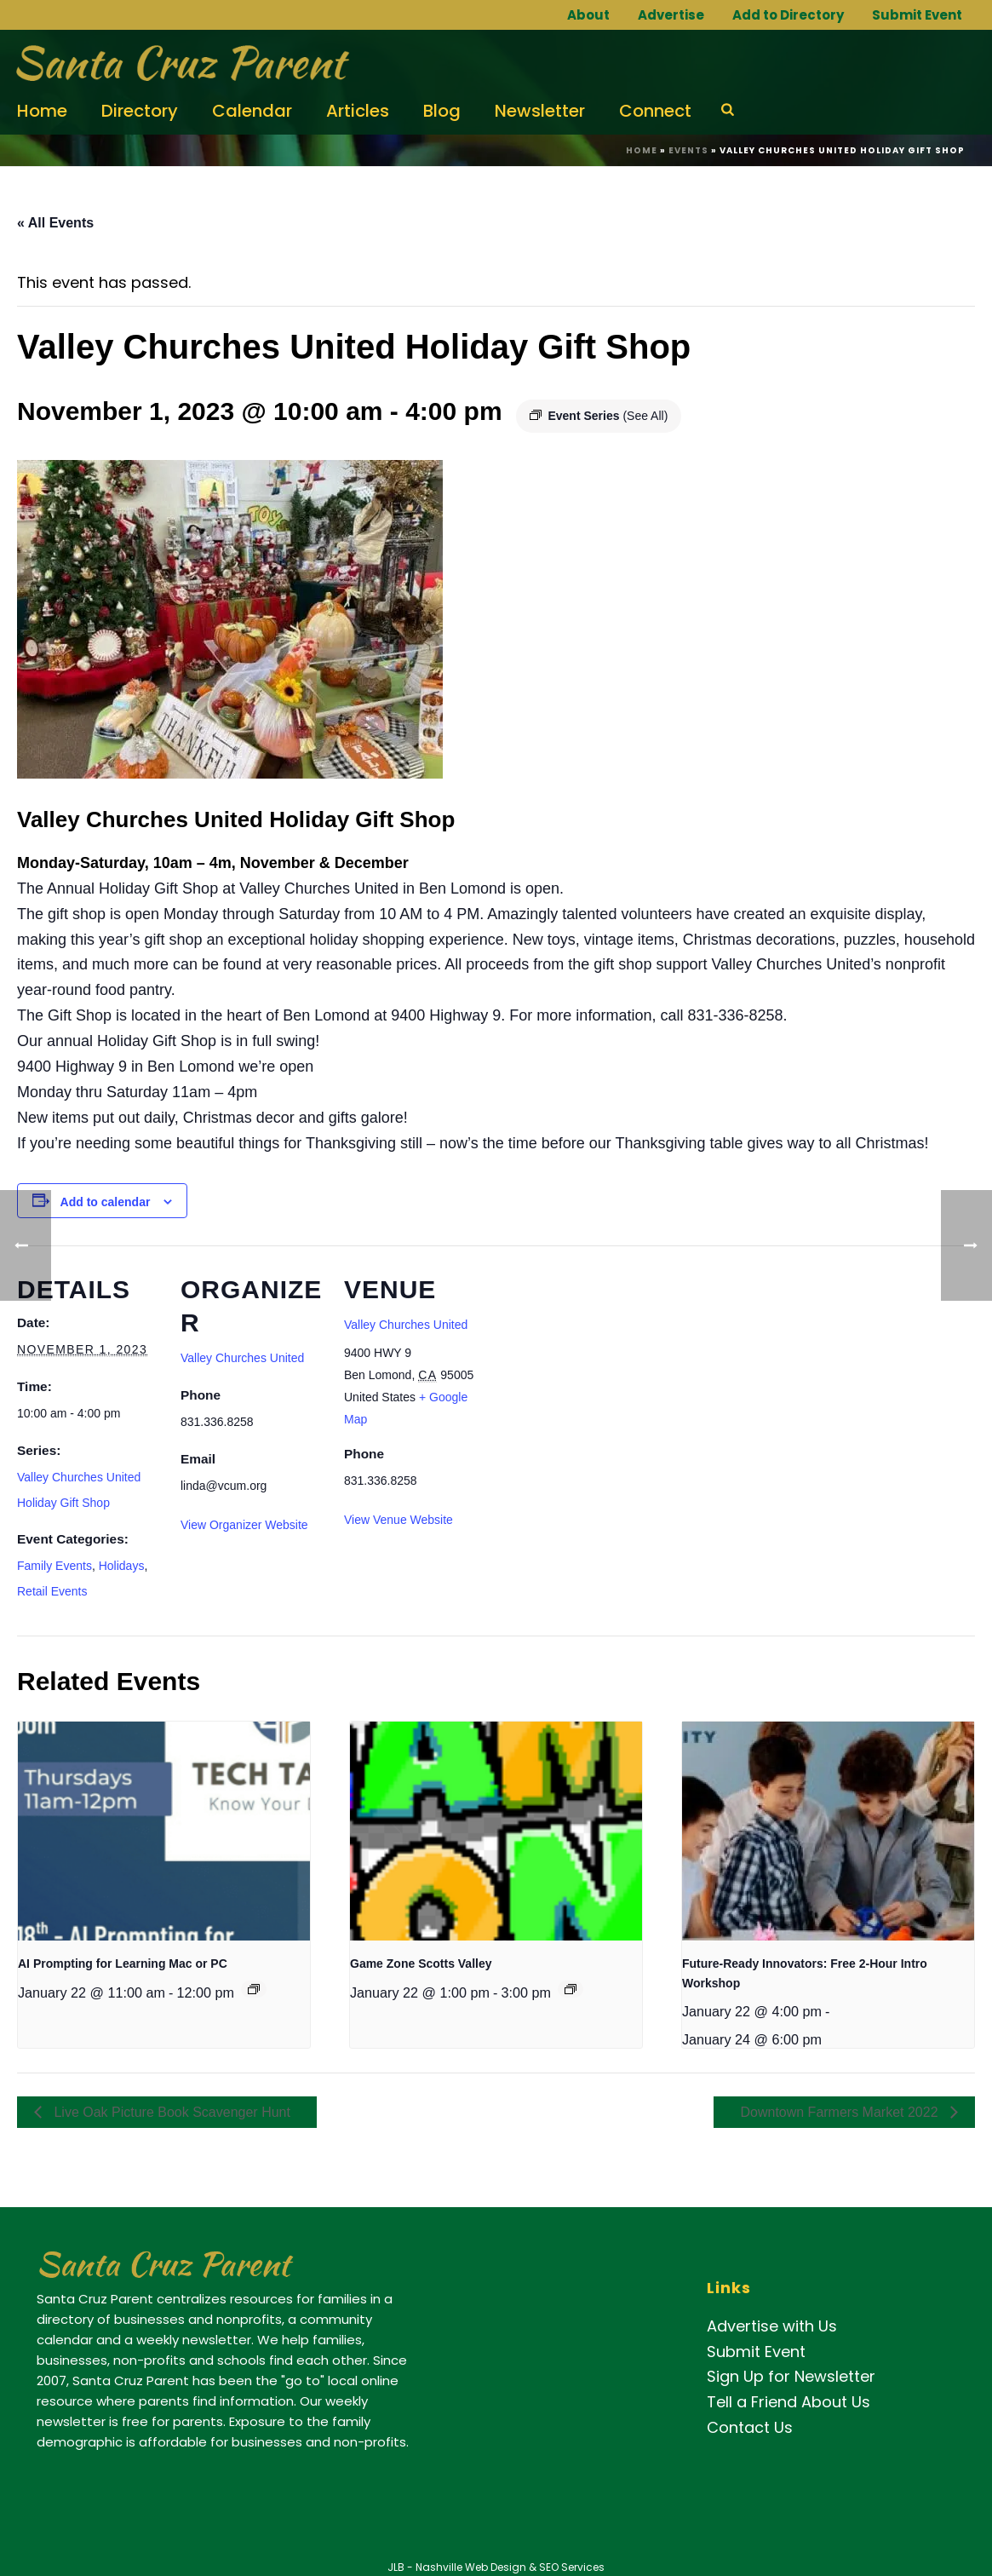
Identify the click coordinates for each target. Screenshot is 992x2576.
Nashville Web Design (471, 2567)
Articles (357, 111)
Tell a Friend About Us (788, 2401)
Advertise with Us (772, 2326)
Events (688, 150)
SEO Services (572, 2567)
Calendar (252, 111)
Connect (655, 111)
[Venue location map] (597, 1362)
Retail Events (52, 1591)
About (588, 15)
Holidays (122, 1566)
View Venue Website (398, 1520)
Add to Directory (788, 15)
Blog (442, 111)
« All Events (55, 223)
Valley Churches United (242, 1358)
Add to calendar (105, 1202)
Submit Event (917, 15)
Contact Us (750, 2427)
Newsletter (540, 111)
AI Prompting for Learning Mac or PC (122, 1963)
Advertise (671, 15)
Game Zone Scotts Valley (421, 1963)
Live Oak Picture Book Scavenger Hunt (170, 2112)
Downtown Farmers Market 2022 (841, 2112)
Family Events (54, 1566)
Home (42, 111)
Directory (139, 111)
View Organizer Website (244, 1525)
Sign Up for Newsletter (791, 2376)
